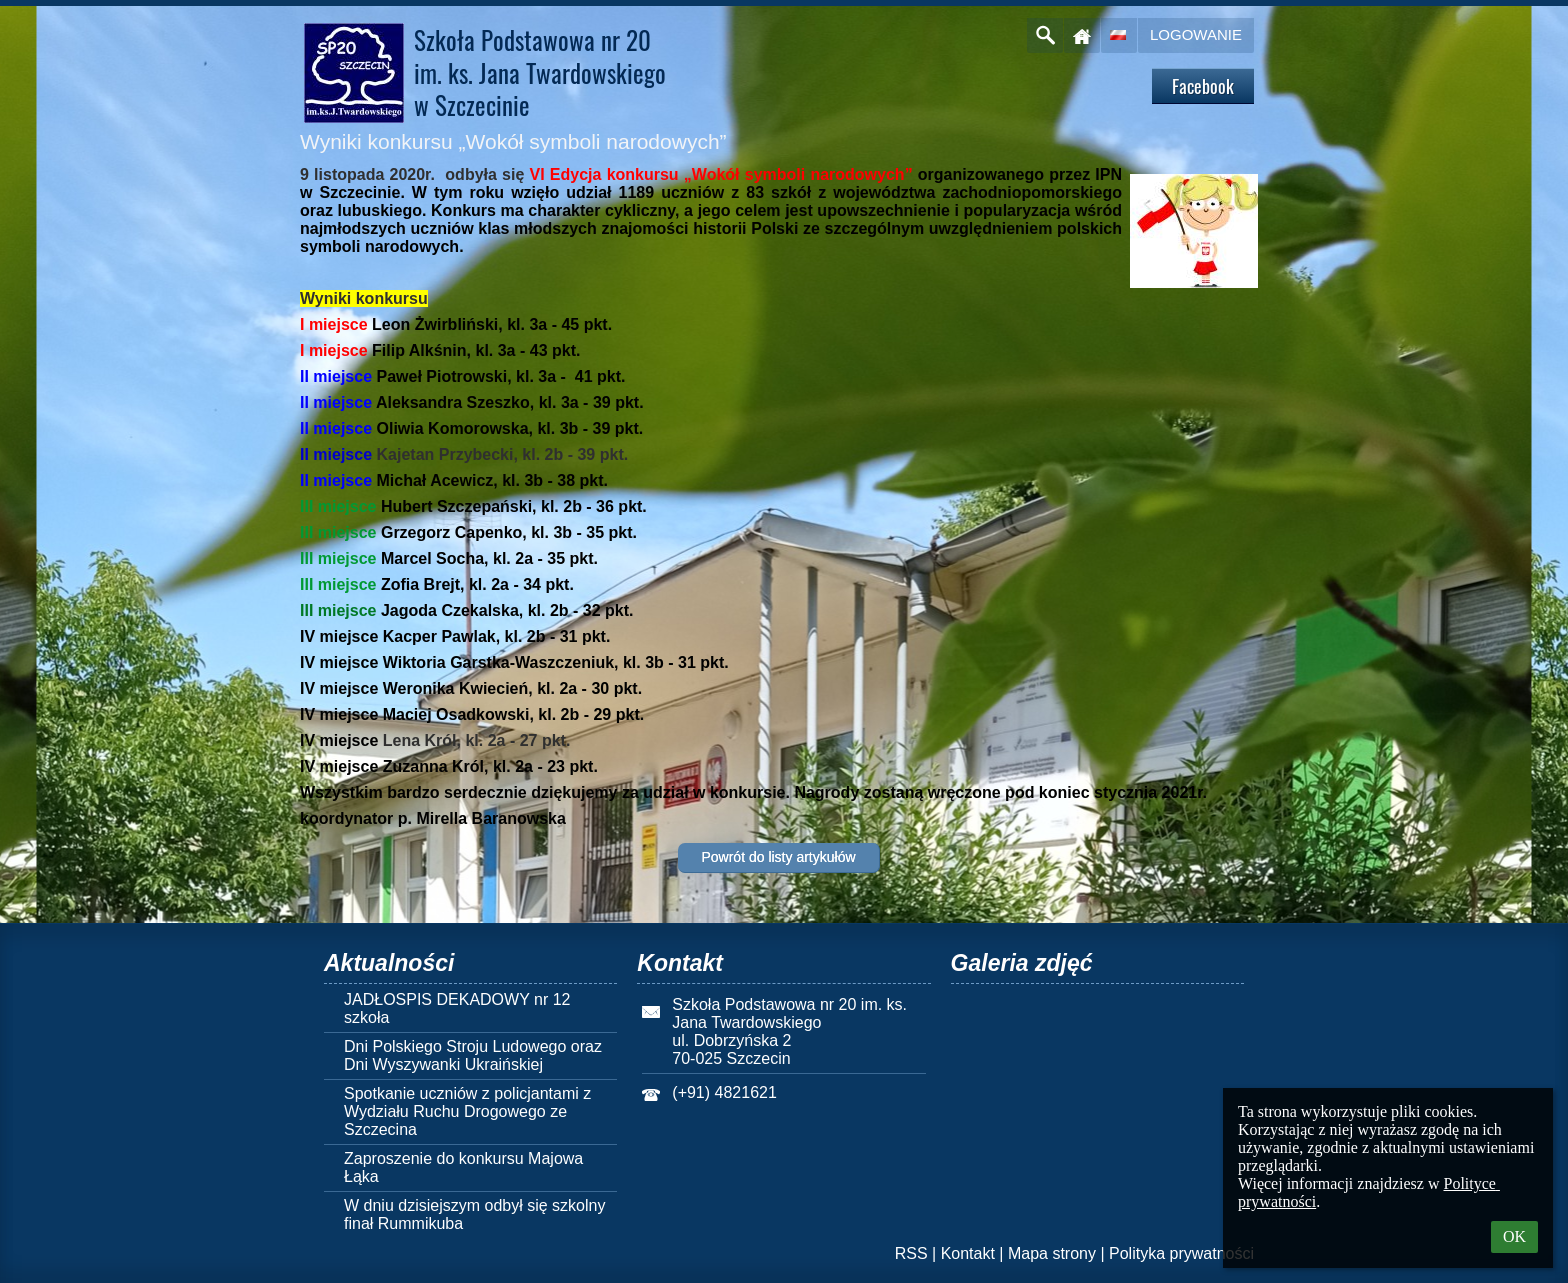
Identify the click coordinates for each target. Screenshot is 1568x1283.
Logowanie (1196, 34)
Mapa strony (1052, 1253)
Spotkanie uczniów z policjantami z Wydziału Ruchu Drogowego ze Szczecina (467, 1111)
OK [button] (1514, 1236)
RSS (911, 1253)
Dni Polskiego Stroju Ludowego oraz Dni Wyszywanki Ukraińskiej (473, 1055)
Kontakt (968, 1253)
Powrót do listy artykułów (778, 857)
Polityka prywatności (1181, 1253)
